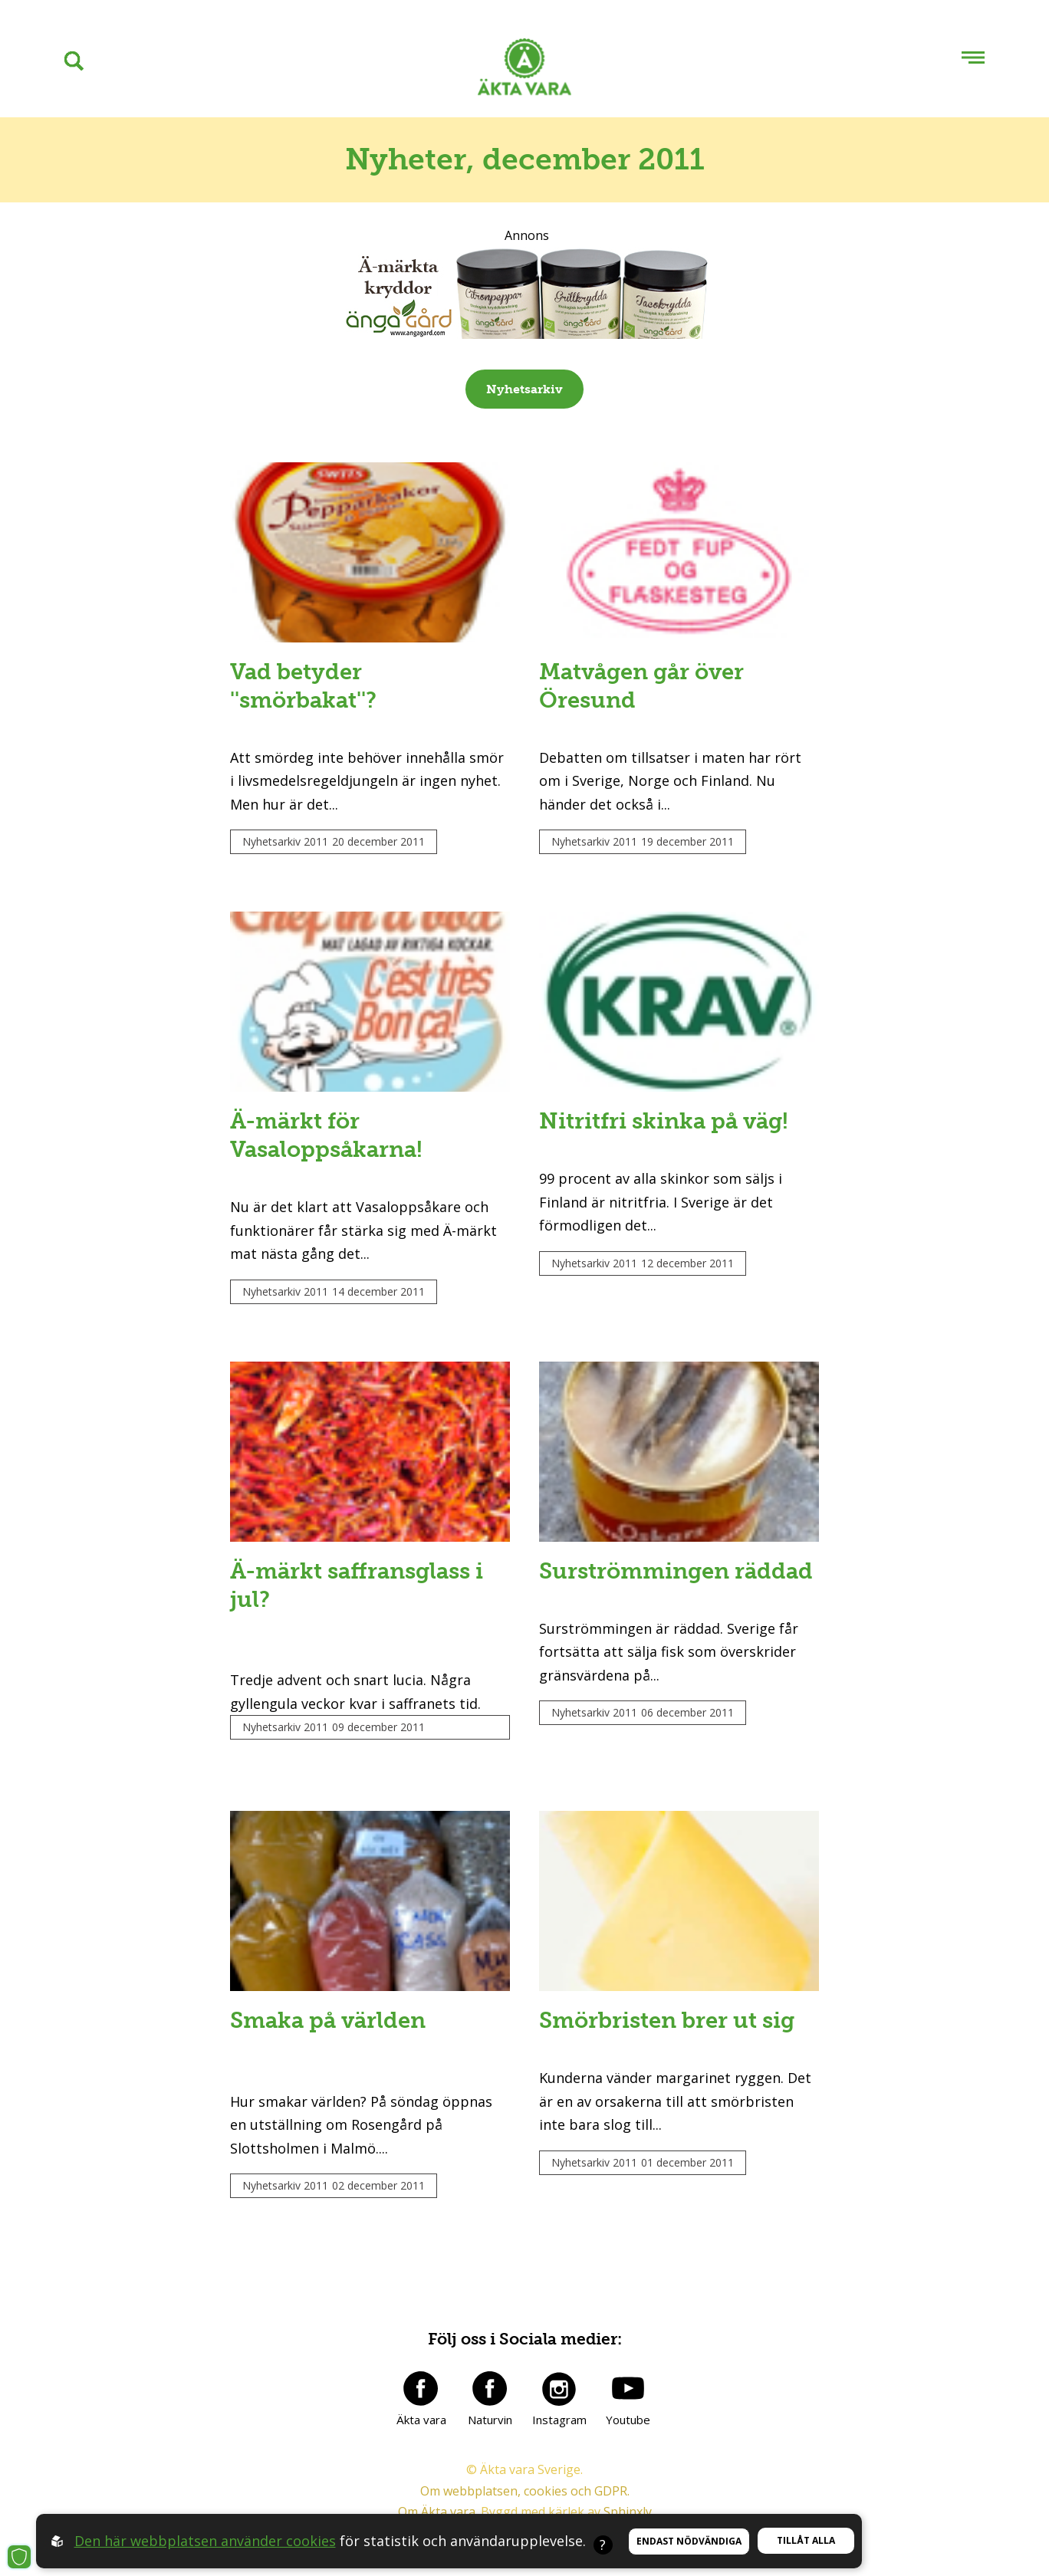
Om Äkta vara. (438, 2511)
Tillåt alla (806, 2540)
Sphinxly (627, 2511)
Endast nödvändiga (689, 2541)
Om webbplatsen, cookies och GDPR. (525, 2490)
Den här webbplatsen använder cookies (205, 2541)
